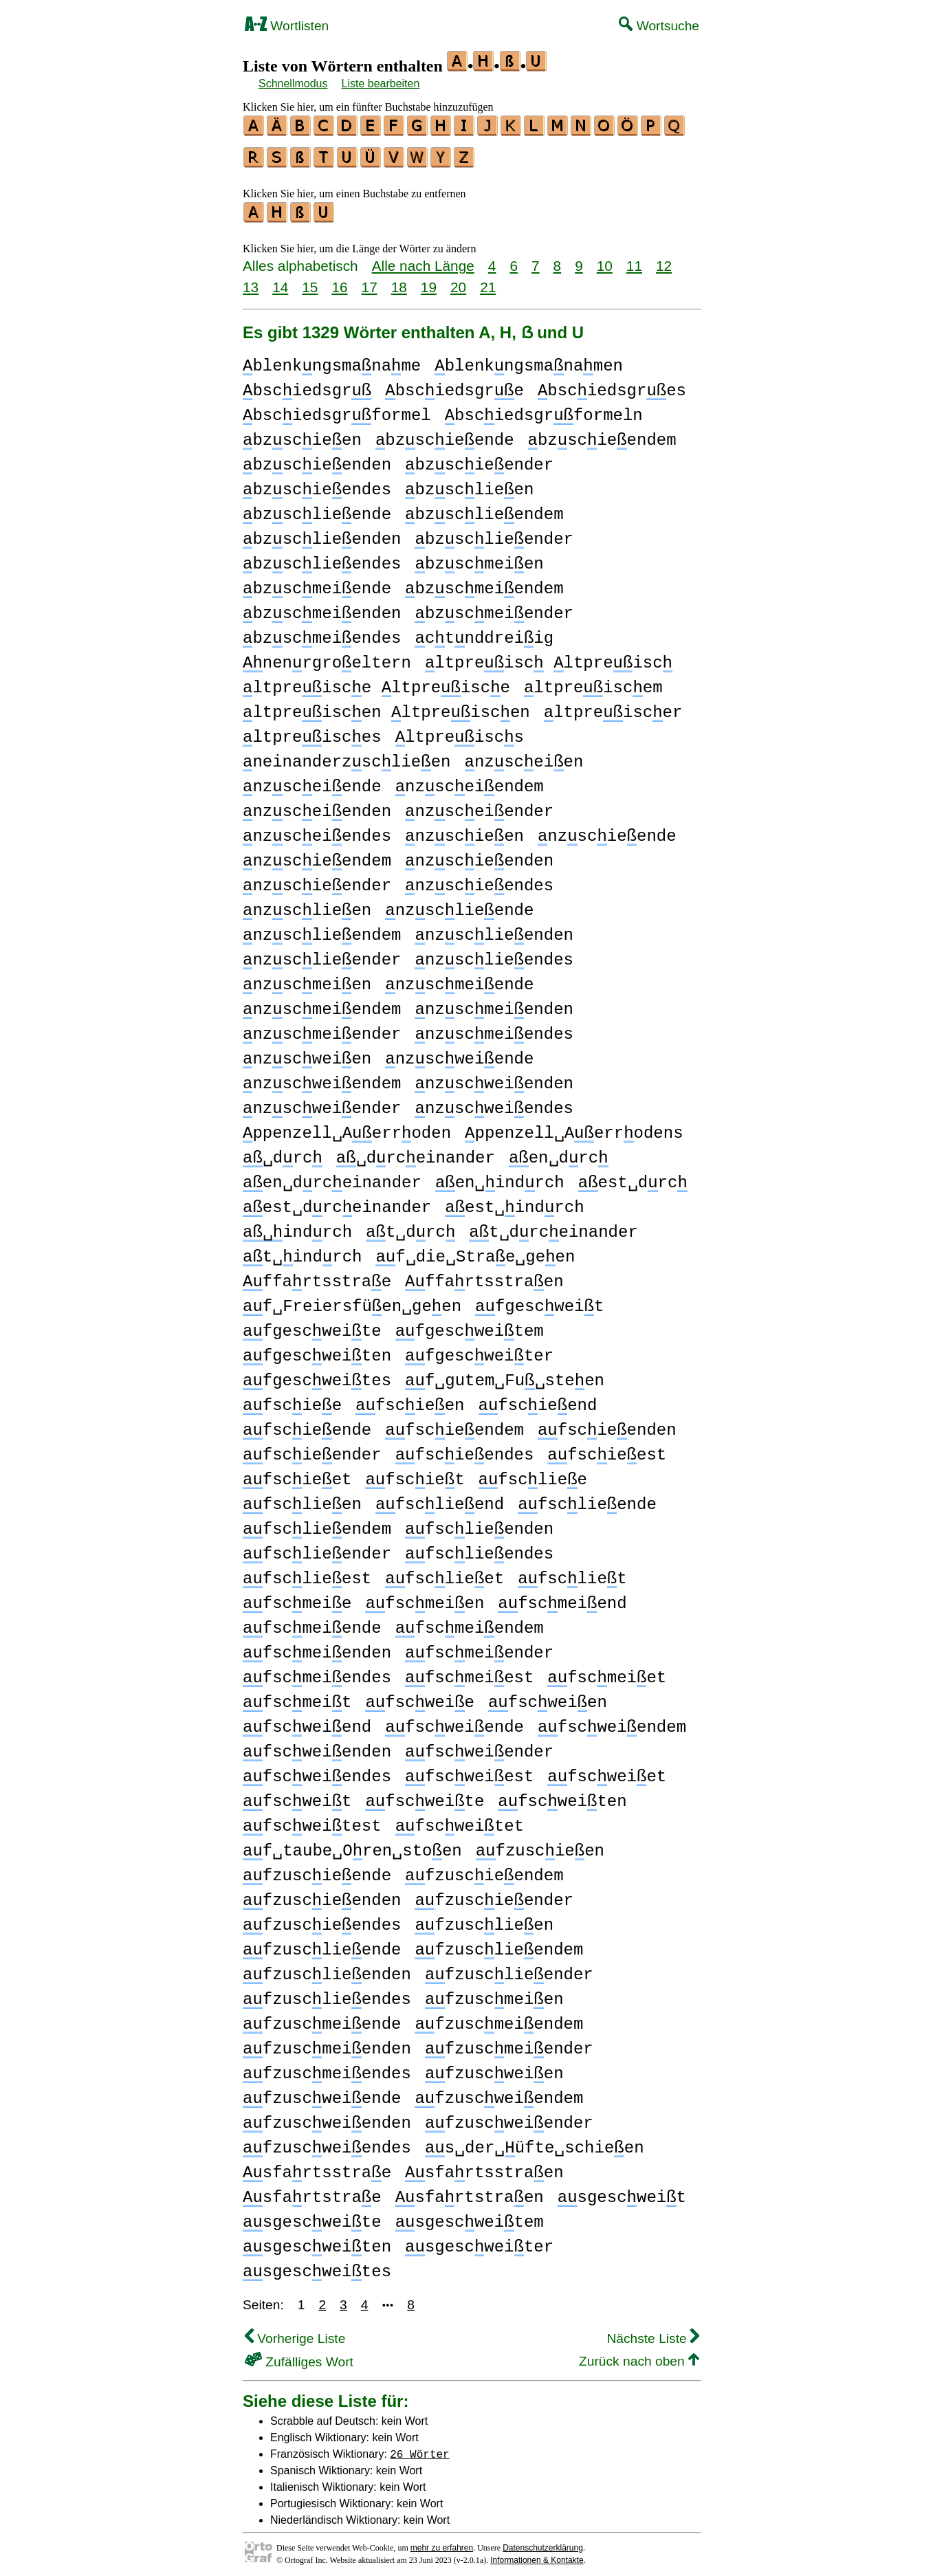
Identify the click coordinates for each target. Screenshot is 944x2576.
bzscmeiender (494, 607)
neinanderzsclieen (346, 756)
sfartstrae (312, 2191)
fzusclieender (509, 1968)
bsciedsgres (612, 384)
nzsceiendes (317, 830)
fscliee (533, 1473)
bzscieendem (602, 434)
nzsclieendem (322, 929)
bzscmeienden (322, 607)
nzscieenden (479, 855)
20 (458, 281)
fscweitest (312, 1820)
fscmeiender (479, 1647)
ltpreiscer (613, 706)
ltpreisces (312, 731)
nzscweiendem (322, 1077)
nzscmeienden (494, 1003)
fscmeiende (312, 1622)
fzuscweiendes (327, 2142)
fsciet (414, 1473)
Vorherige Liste (295, 2332)
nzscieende (607, 830)
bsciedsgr (307, 384)
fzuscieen (540, 1845)
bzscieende (444, 434)
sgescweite (312, 2216)
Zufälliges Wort (299, 2355)
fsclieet (444, 1572)
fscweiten (562, 1795)
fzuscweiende (322, 2092)
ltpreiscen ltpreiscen (386, 706)
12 (664, 259)
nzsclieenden (494, 929)
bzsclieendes (322, 558)
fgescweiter (479, 1350)
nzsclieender (322, 954)
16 (339, 281)
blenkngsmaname (332, 360)
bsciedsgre (454, 384)
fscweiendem (612, 1721)
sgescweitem (469, 2216)
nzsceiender (479, 805)
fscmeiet (606, 1671)
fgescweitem (469, 1325)
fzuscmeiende (322, 2018)
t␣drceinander (553, 1226)
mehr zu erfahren (441, 2541)
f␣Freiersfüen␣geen (352, 1300)
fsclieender (317, 1548)
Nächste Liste (652, 2332)
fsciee (292, 1399)
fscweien (547, 1696)
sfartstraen (469, 2191)
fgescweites (317, 1374)
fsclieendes (479, 1548)
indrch (297, 1226)
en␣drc (558, 1152)
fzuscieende (317, 1869)
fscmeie (297, 1597)
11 (634, 259)
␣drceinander (415, 1152)
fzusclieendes (327, 1993)
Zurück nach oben (639, 2355)
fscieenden (607, 1424)
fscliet (572, 1572)
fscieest (606, 1449)
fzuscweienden (327, 2117)
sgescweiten (317, 2241)
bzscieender (479, 459)
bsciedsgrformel (337, 409)
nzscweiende (459, 1053)
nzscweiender (322, 1102)
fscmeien (424, 1597)
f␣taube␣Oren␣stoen (352, 1845)
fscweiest (469, 1770)
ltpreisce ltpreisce (376, 681)
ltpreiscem (593, 681)
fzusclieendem (499, 1944)
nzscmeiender (322, 1028)
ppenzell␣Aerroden (347, 1127)
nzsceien (523, 756)
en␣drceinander (332, 1176)
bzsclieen (469, 483)
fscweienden (317, 1746)
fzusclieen (484, 1919)
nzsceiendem (469, 780)
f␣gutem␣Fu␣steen (504, 1374)
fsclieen (302, 1498)
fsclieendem (317, 1523)
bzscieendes (317, 483)
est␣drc (633, 1176)
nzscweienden (494, 1077)
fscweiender (479, 1746)
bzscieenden (317, 459)
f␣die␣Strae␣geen (475, 1251)
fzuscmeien (494, 1993)
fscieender (312, 1449)
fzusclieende (322, 1944)
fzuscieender (494, 1894)
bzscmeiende (317, 582)
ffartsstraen (484, 1275)
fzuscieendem (484, 1869)
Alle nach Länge (423, 259)
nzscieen (464, 830)
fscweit (297, 1795)
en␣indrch (499, 1176)
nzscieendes (479, 879)
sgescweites (317, 2265)
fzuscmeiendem (499, 2018)
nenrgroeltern (327, 657)
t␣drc (410, 1226)
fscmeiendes (317, 1671)
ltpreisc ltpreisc (548, 657)
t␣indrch (302, 1251)
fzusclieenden (327, 1968)
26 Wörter (419, 2447)
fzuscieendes (322, 1919)
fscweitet (459, 1820)
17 (369, 281)
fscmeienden (317, 1647)
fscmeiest (469, 1671)
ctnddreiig (484, 632)
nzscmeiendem (322, 1003)
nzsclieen (307, 904)
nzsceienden (317, 805)
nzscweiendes (494, 1102)
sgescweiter (479, 2241)
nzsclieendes (494, 954)
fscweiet (606, 1770)
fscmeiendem (469, 1622)
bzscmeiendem (484, 582)
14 (280, 281)
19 (429, 281)
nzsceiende (312, 780)
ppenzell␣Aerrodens (574, 1127)
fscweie (419, 1696)
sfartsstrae (317, 2166)
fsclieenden (479, 1523)
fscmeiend (562, 1597)
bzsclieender (494, 533)
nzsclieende (459, 904)
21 (488, 281)
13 (251, 281)
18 (399, 281)
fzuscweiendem (499, 2092)
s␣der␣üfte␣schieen (534, 2142)
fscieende (307, 1424)
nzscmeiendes (494, 1028)
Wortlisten (287, 26)
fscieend (538, 1399)
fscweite (424, 1795)
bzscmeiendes (322, 632)
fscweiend (307, 1721)
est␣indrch (514, 1201)
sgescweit (622, 2191)
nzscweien (307, 1053)
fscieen (409, 1399)
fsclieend (439, 1498)
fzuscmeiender (509, 2043)
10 (605, 259)
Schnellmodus (293, 83)
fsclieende (587, 1498)
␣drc (282, 1152)
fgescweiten (317, 1350)
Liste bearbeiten (381, 83)
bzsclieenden (322, 533)
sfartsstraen (484, 2166)
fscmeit (297, 1696)
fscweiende (454, 1721)
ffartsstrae (317, 1275)
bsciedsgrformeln (544, 409)
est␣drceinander (337, 1201)
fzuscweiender (509, 2117)
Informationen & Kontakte (536, 2554)
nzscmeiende (459, 978)
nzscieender (317, 879)
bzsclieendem (484, 508)
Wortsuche (659, 26)
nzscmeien (307, 978)
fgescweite (312, 1325)
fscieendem (454, 1424)
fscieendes (464, 1449)
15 (310, 281)
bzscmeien (479, 558)
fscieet (297, 1473)
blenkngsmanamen (529, 360)
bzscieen (302, 434)
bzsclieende (317, 508)
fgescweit (539, 1300)
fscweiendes (317, 1770)
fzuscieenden (322, 1894)
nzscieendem (317, 855)
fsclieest (307, 1572)
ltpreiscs (459, 731)
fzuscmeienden (327, 2043)
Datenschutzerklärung (543, 2541)
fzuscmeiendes (327, 2067)
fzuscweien (494, 2067)
